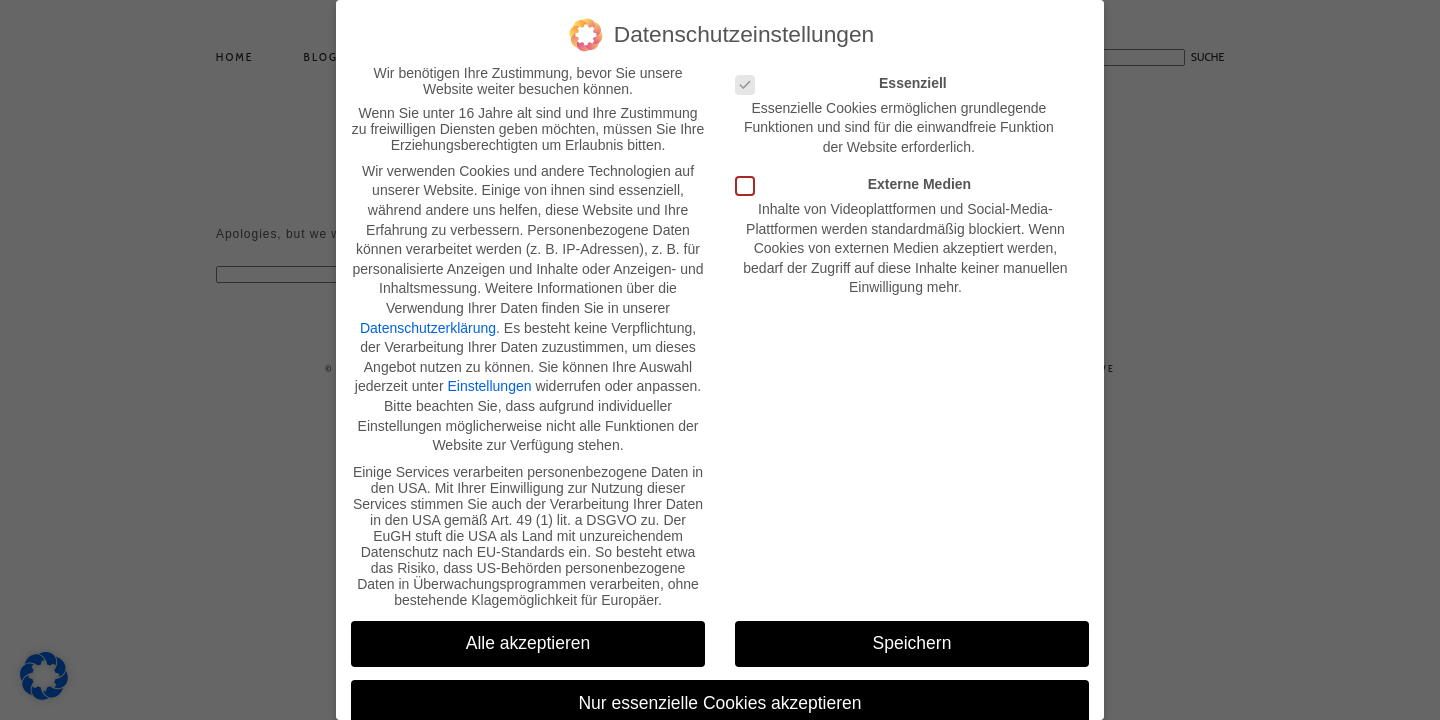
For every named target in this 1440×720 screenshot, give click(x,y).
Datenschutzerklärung (428, 322)
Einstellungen (489, 381)
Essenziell (847, 77)
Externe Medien (859, 178)
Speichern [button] (912, 638)
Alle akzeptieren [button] (528, 638)
